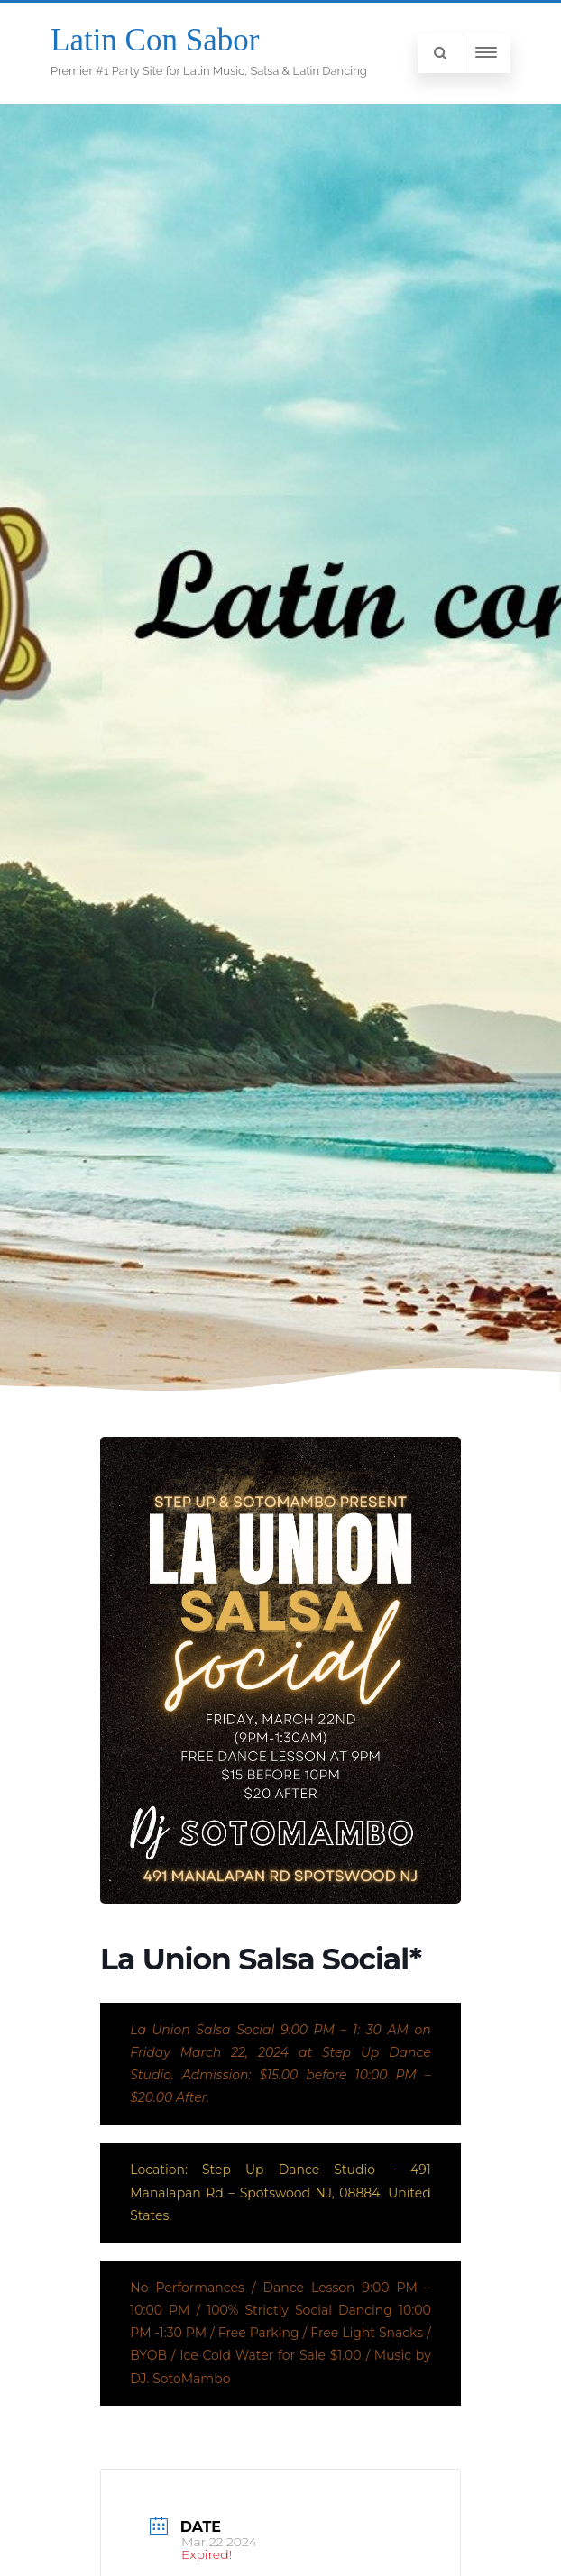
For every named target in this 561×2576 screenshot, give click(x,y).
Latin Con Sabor (155, 40)
